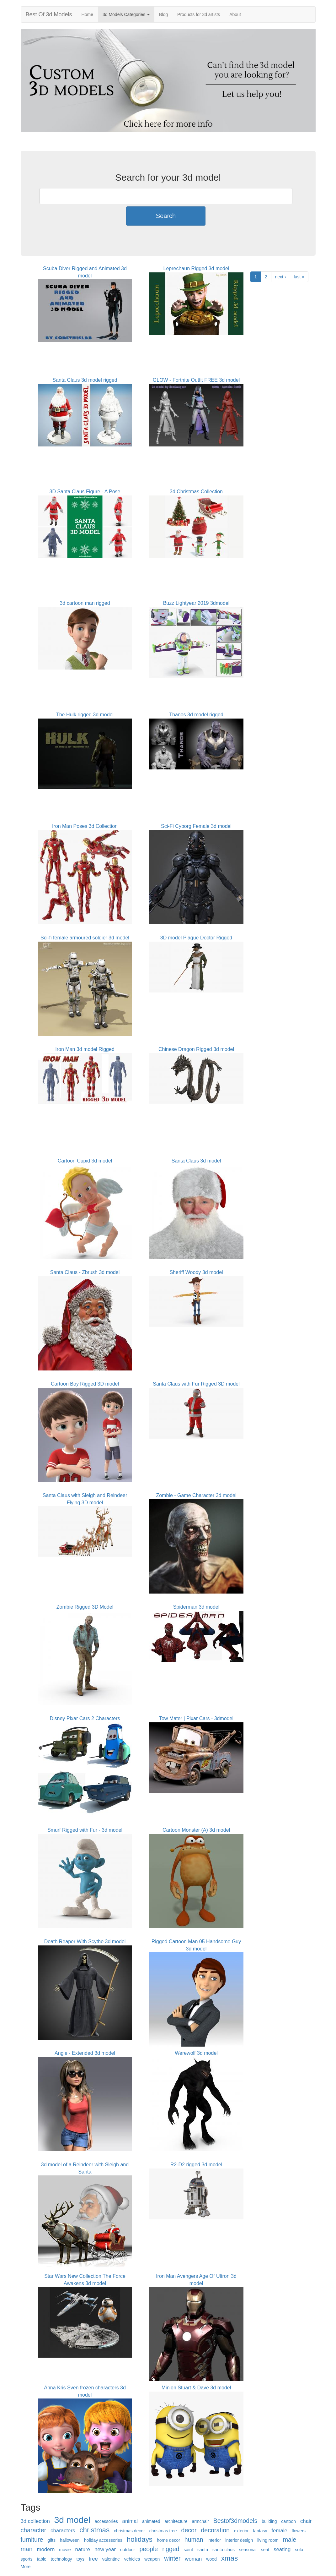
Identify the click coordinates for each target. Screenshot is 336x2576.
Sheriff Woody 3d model (196, 1272)
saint (188, 2549)
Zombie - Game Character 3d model (196, 1495)
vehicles (132, 2559)
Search (166, 215)
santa (202, 2549)
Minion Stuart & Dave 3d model (196, 2387)
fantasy (260, 2530)
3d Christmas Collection (196, 491)
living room (268, 2540)
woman (193, 2559)
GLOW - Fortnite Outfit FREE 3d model (196, 380)
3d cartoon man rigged (85, 603)
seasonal (248, 2549)
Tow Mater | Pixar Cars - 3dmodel (196, 1718)
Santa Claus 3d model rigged (84, 380)
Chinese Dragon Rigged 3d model (196, 1049)
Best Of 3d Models (49, 14)
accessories (106, 2521)
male (289, 2539)
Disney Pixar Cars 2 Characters (85, 1718)
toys (80, 2559)
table (41, 2559)
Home (87, 14)
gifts (51, 2540)
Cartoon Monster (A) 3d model (196, 1830)
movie (65, 2549)
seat (265, 2549)
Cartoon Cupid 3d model (85, 1160)
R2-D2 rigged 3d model (196, 2164)
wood (211, 2559)
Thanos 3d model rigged (196, 714)
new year (105, 2549)
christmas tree (163, 2530)
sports (27, 2559)
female (279, 2531)
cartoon (288, 2521)
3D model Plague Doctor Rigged (196, 937)
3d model (72, 2520)
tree (93, 2559)
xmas (229, 2558)
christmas (94, 2530)
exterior (241, 2530)
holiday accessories (103, 2540)
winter (172, 2558)
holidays (139, 2539)
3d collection (35, 2521)
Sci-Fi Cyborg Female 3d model (196, 826)
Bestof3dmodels (235, 2520)
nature (82, 2549)
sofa (299, 2549)
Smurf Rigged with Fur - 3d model (84, 1830)
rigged (170, 2549)
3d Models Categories (126, 14)
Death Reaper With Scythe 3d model (85, 1941)
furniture (32, 2539)
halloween (70, 2540)
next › (280, 276)
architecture (175, 2521)
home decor (168, 2540)
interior (214, 2540)
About (235, 14)
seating (282, 2549)
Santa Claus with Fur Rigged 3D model (196, 1383)
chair (306, 2521)
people (148, 2549)
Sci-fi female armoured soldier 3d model (84, 937)
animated (151, 2521)
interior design (239, 2540)
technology (61, 2559)
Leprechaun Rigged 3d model (196, 268)
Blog (163, 14)
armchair (200, 2521)
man (27, 2549)
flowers (299, 2530)
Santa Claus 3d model (196, 1160)
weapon (152, 2559)
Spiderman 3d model (196, 1607)
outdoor (127, 2549)
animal (130, 2521)
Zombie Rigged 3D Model (84, 1607)
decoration (215, 2530)
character (33, 2530)
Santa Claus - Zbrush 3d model (85, 1272)
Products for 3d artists (198, 14)
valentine (111, 2559)
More (26, 2566)
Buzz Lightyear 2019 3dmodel (196, 603)
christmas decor (129, 2530)
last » (299, 276)
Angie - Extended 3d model (85, 2053)
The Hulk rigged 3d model (85, 714)
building (269, 2521)
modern (46, 2549)
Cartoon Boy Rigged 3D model (85, 1383)
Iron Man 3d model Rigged (85, 1049)
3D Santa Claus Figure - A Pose (85, 491)
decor (189, 2530)
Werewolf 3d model (196, 2053)
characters (63, 2531)
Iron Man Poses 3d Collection (85, 826)
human (193, 2539)
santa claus (223, 2549)
